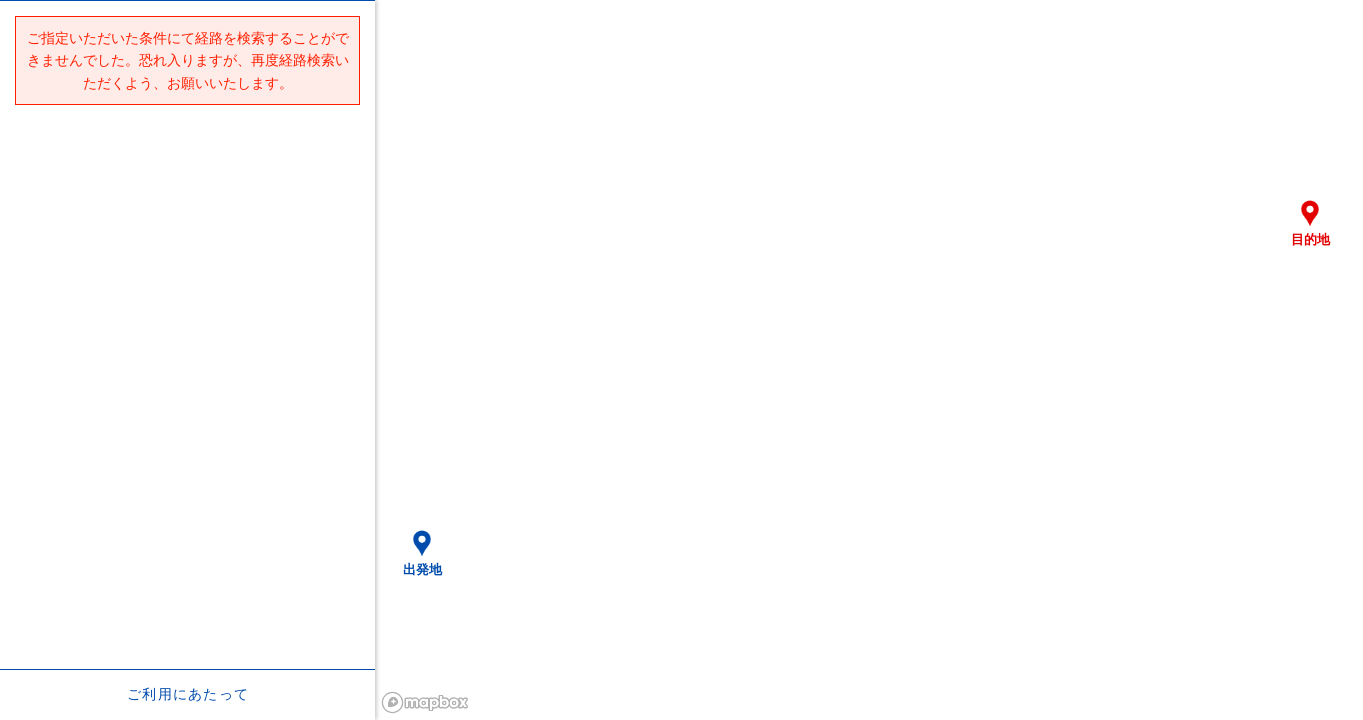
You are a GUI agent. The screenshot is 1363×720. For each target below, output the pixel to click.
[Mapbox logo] (425, 702)
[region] (869, 360)
